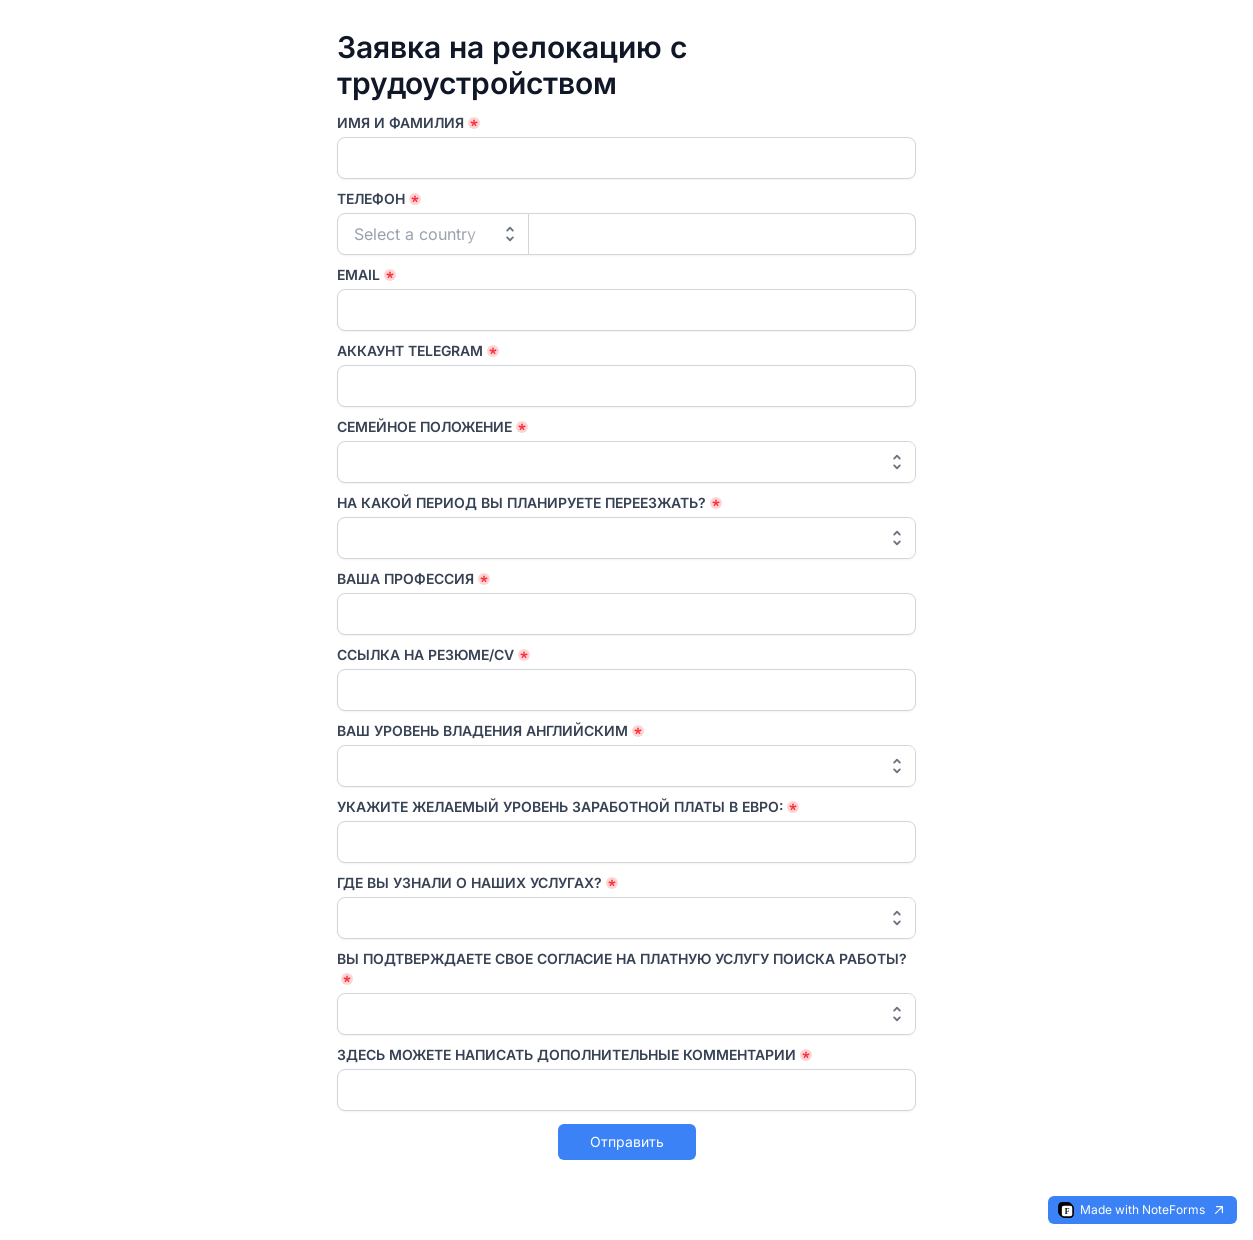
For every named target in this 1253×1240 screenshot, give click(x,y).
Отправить (627, 1141)
